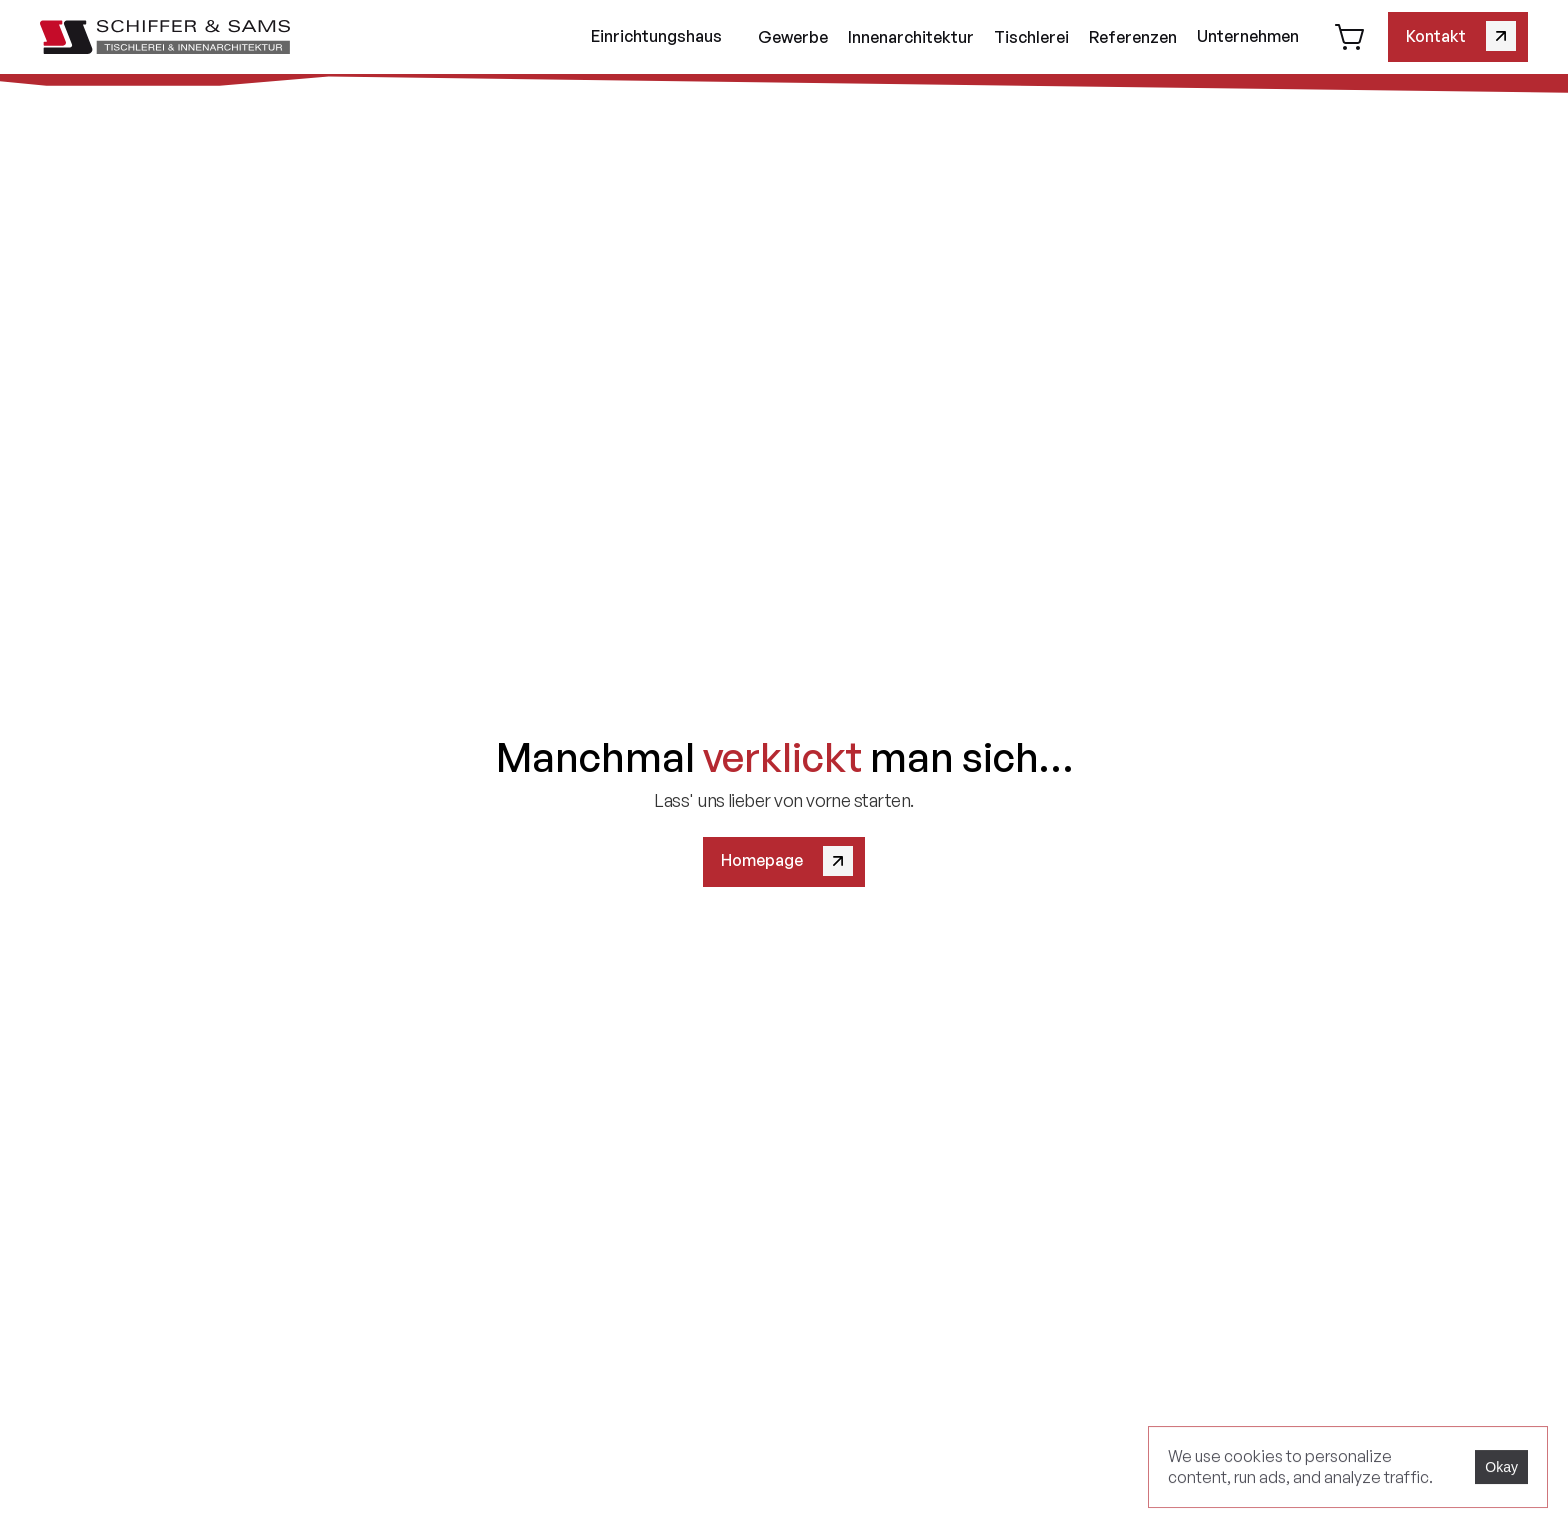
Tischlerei (1031, 37)
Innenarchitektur (911, 37)
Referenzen (1133, 37)
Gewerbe (793, 37)
